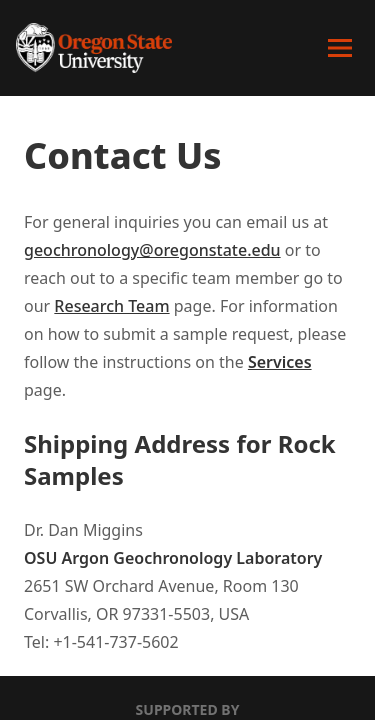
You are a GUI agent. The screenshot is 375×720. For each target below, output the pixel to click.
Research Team (111, 306)
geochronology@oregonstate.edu (152, 250)
